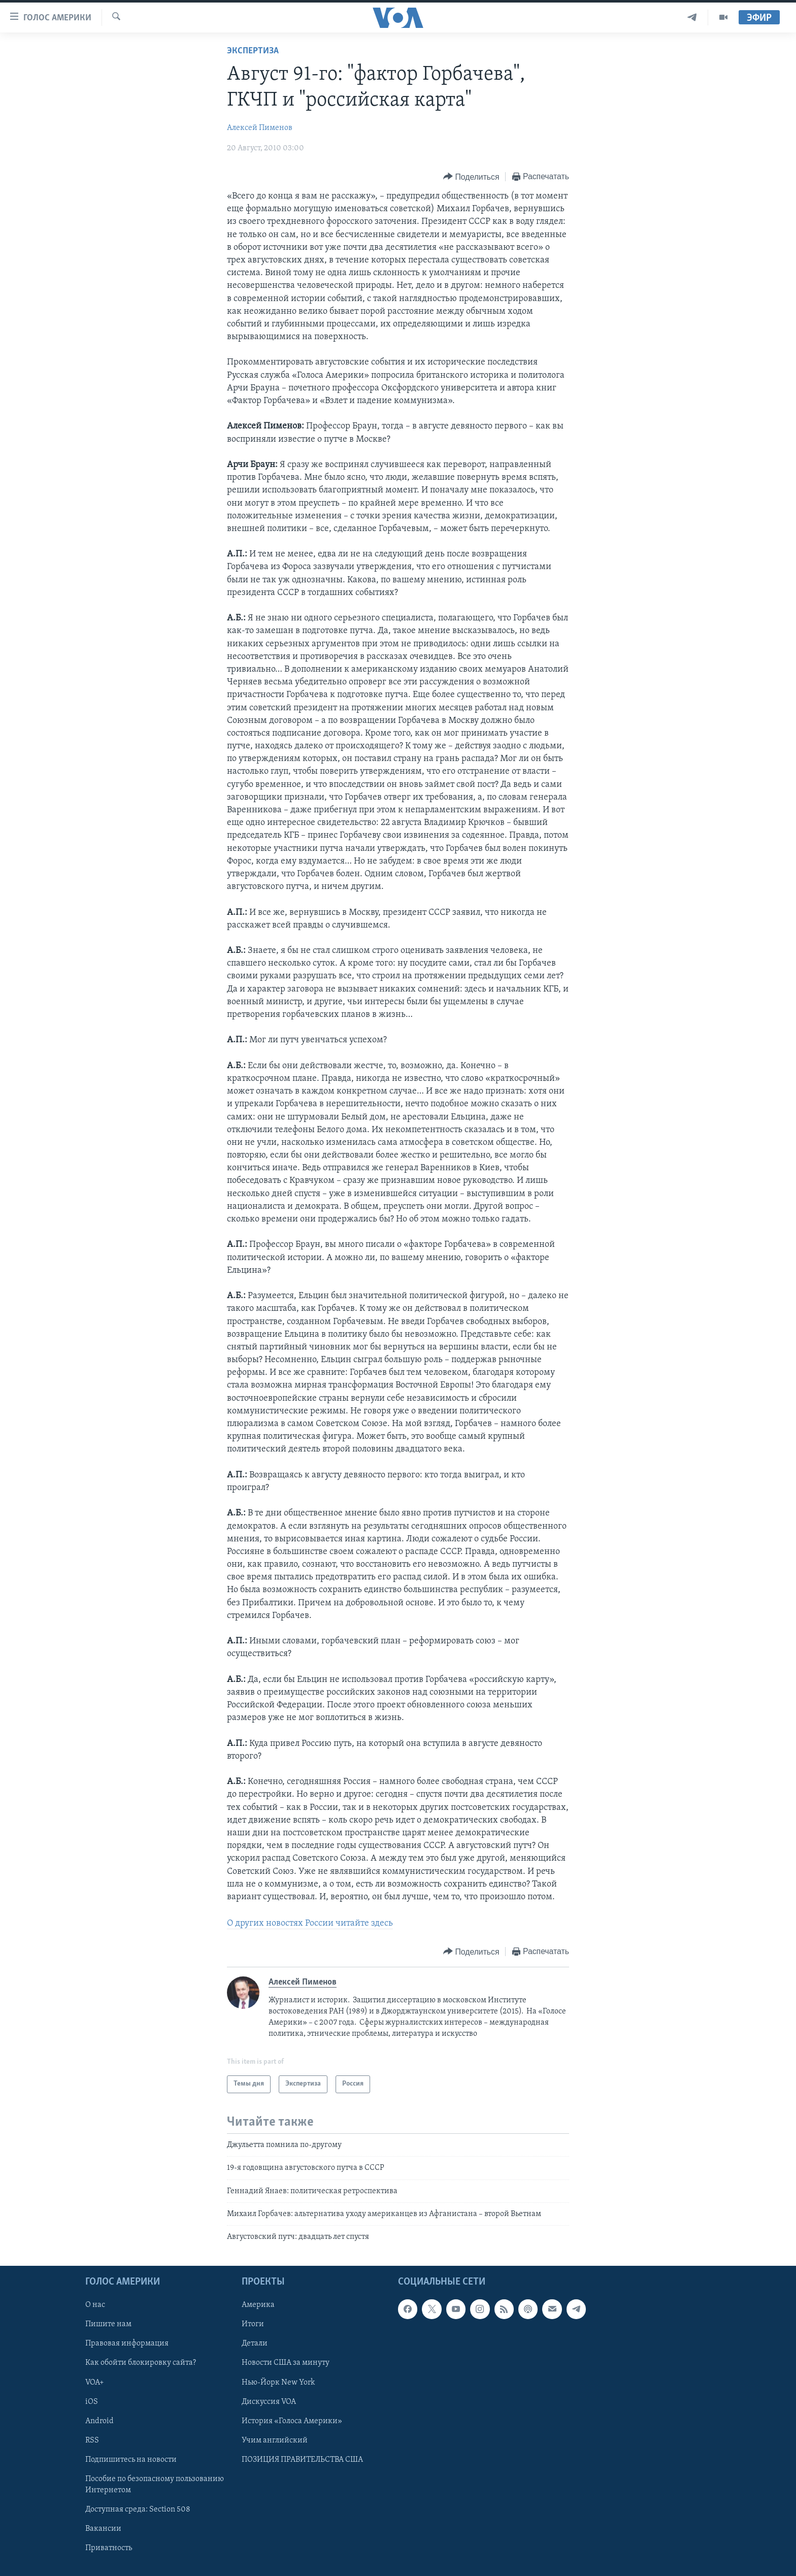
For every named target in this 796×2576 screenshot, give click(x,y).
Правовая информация (127, 2343)
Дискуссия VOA (269, 2401)
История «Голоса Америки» (292, 2421)
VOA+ (94, 2382)
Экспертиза (253, 51)
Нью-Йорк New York (278, 2382)
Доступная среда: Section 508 (137, 2509)
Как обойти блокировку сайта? (140, 2363)
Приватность (108, 2548)
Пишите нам (108, 2324)
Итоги (253, 2324)
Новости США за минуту (285, 2363)
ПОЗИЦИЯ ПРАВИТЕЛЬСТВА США (302, 2459)
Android (99, 2421)
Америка (258, 2305)
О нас (95, 2305)
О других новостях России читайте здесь (310, 1923)
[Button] (471, 177)
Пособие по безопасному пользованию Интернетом (154, 2484)
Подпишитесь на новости (131, 2459)
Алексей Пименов (259, 128)
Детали (255, 2343)
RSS (92, 2440)
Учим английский (275, 2440)
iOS (91, 2401)
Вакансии (103, 2529)
